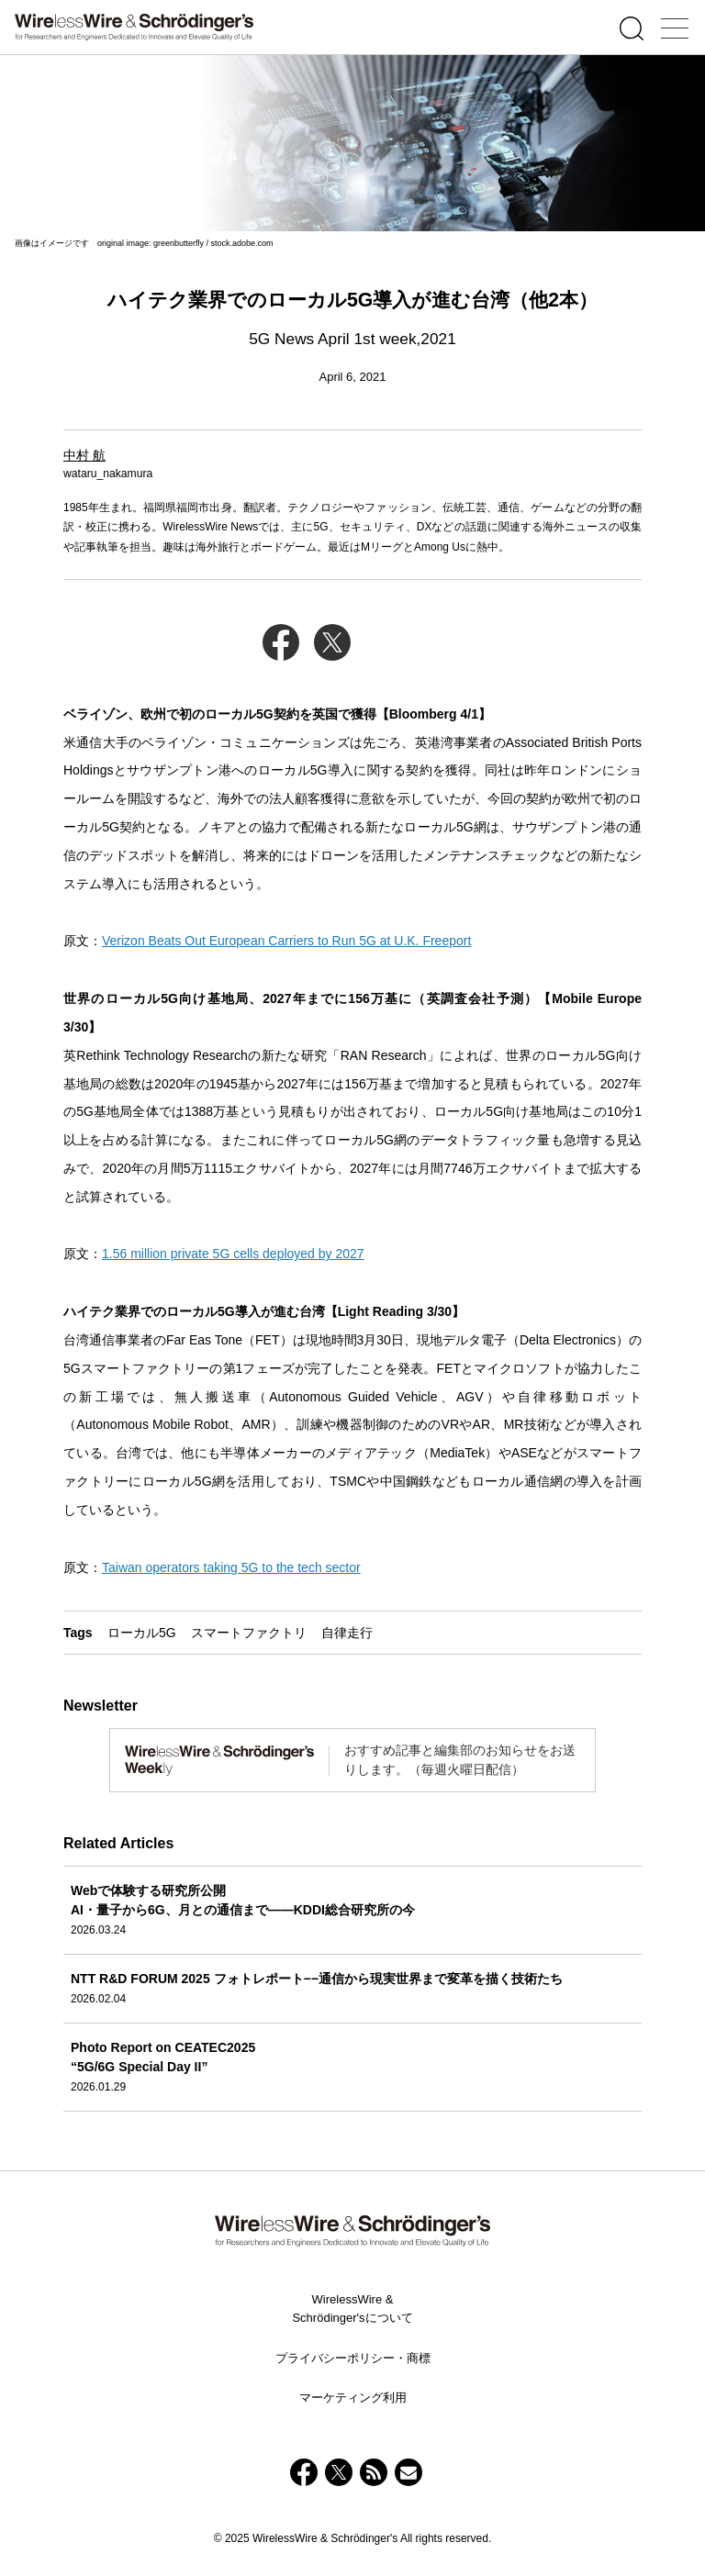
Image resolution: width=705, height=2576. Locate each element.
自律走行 (347, 1632)
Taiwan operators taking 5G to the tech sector (231, 1567)
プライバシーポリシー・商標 (353, 2358)
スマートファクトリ (249, 1632)
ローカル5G (141, 1632)
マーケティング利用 (353, 2397)
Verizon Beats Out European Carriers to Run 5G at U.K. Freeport (286, 940)
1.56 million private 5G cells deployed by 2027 (233, 1253)
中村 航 (84, 455)
